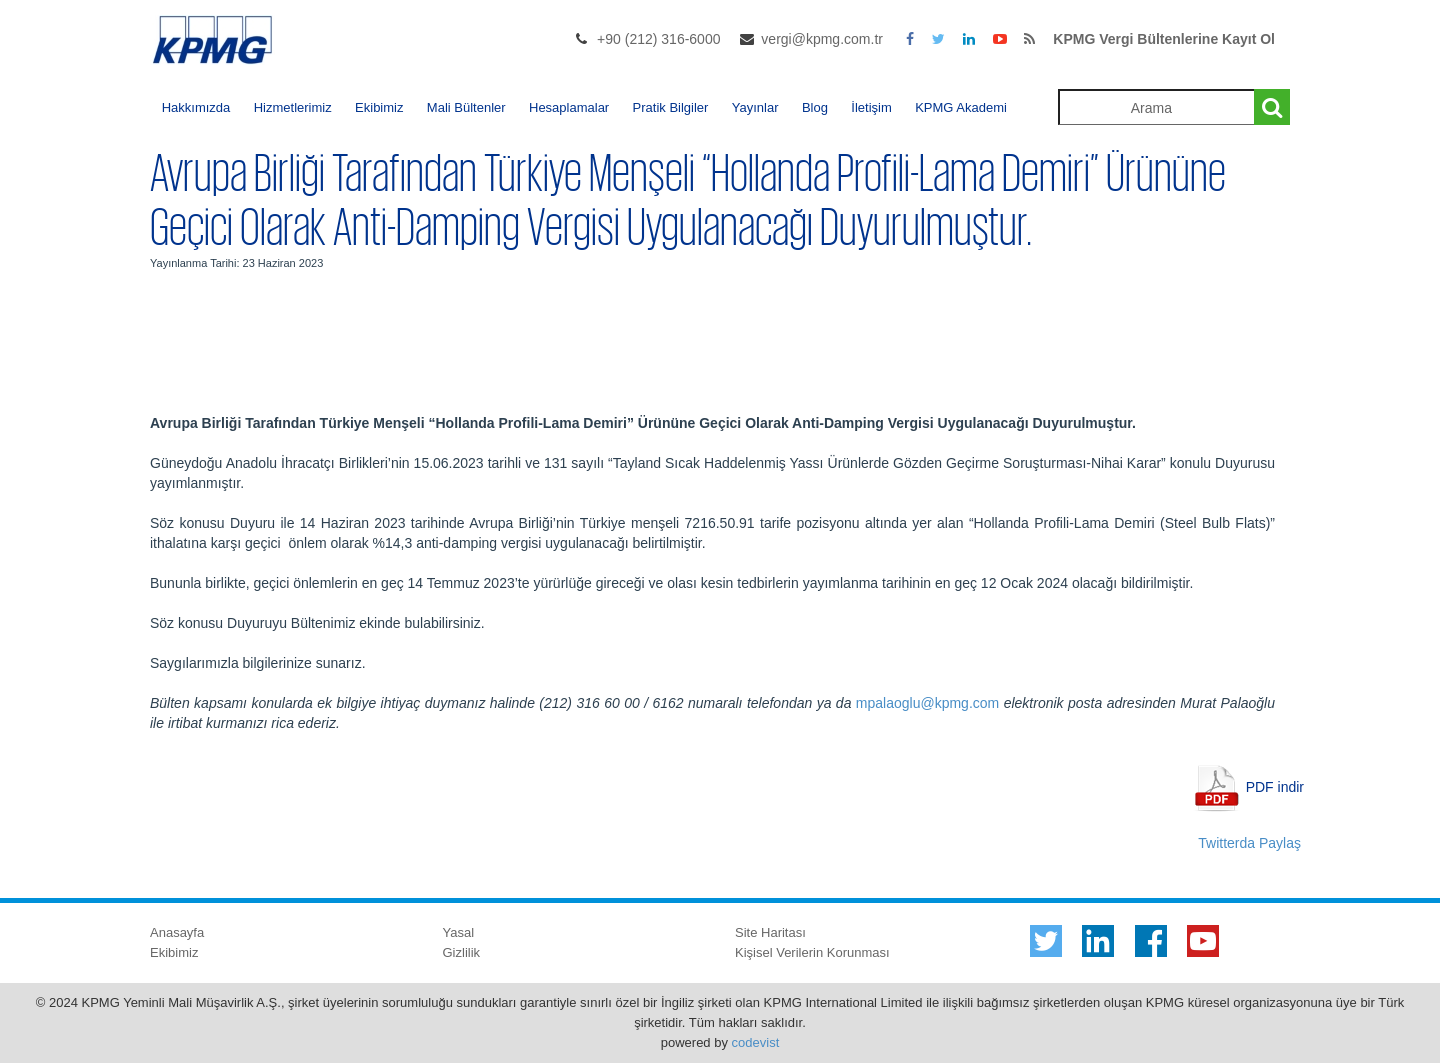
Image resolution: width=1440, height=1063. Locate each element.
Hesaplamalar (569, 107)
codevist (756, 1042)
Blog (815, 107)
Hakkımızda (196, 107)
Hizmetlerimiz (293, 107)
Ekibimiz (379, 107)
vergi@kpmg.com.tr (822, 39)
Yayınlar (755, 107)
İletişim (871, 107)
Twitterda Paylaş (1249, 843)
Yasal (459, 932)
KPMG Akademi (961, 107)
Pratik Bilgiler (671, 107)
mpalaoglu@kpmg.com (927, 703)
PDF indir (1275, 786)
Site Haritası (770, 932)
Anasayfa (177, 932)
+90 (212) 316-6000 (658, 39)
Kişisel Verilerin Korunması (812, 952)
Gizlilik (462, 952)
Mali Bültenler (466, 107)
